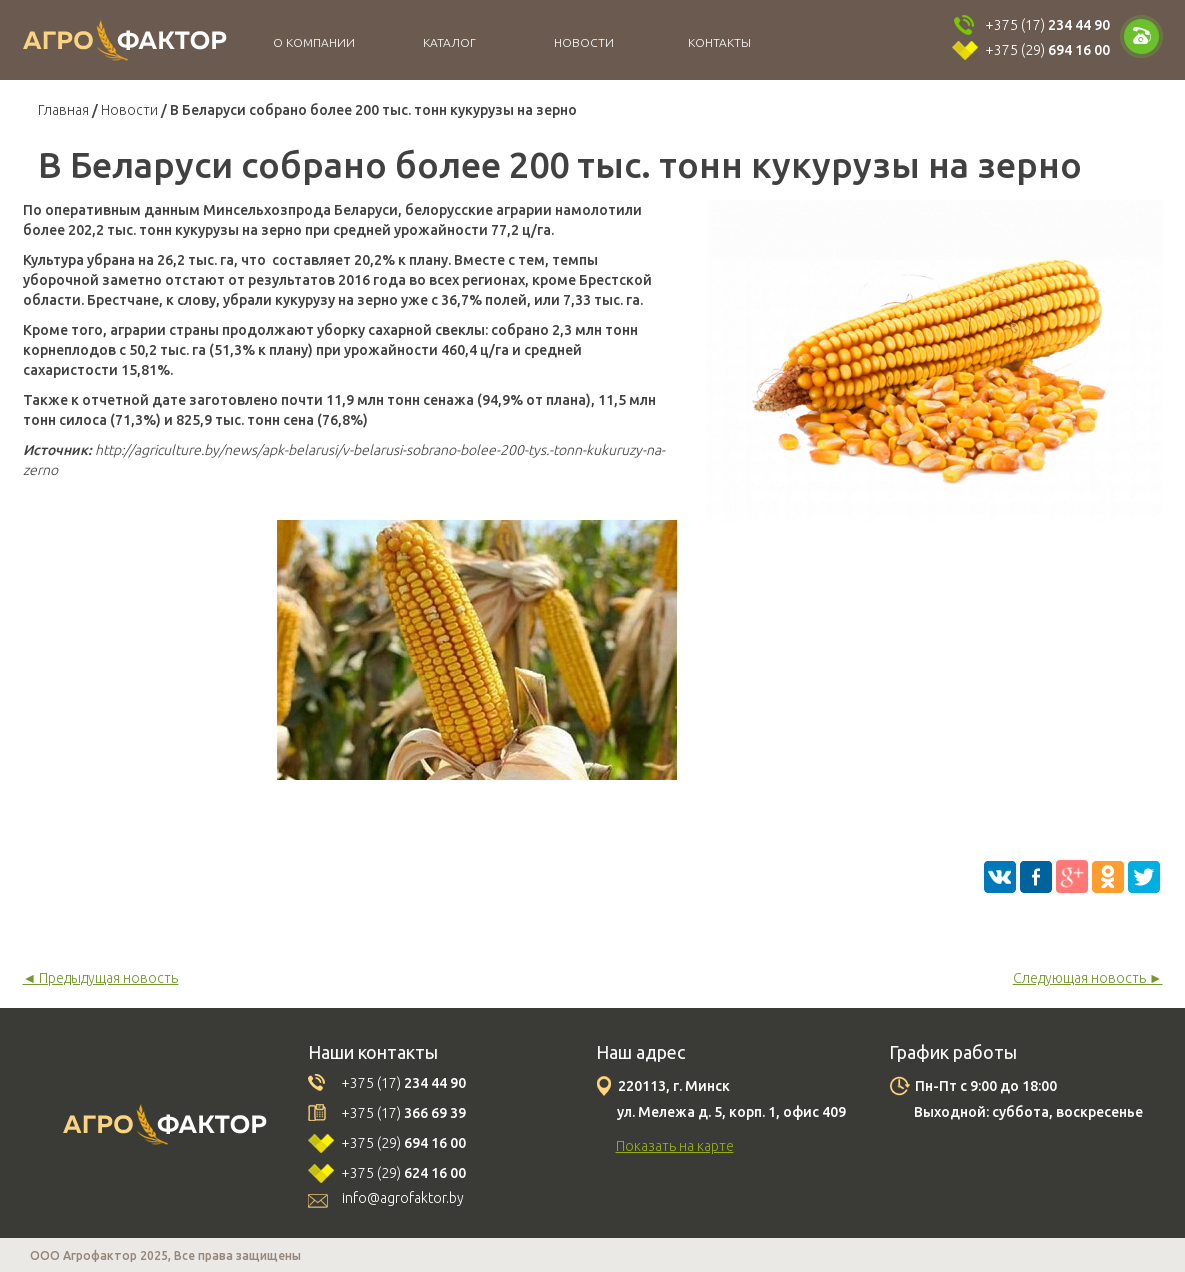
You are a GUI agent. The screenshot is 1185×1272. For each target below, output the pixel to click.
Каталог (449, 42)
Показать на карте (675, 1146)
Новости (584, 42)
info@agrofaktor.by (403, 1198)
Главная (63, 110)
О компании (314, 42)
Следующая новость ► (1088, 978)
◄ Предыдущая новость (101, 978)
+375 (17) (1047, 25)
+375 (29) (1047, 50)
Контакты (719, 42)
